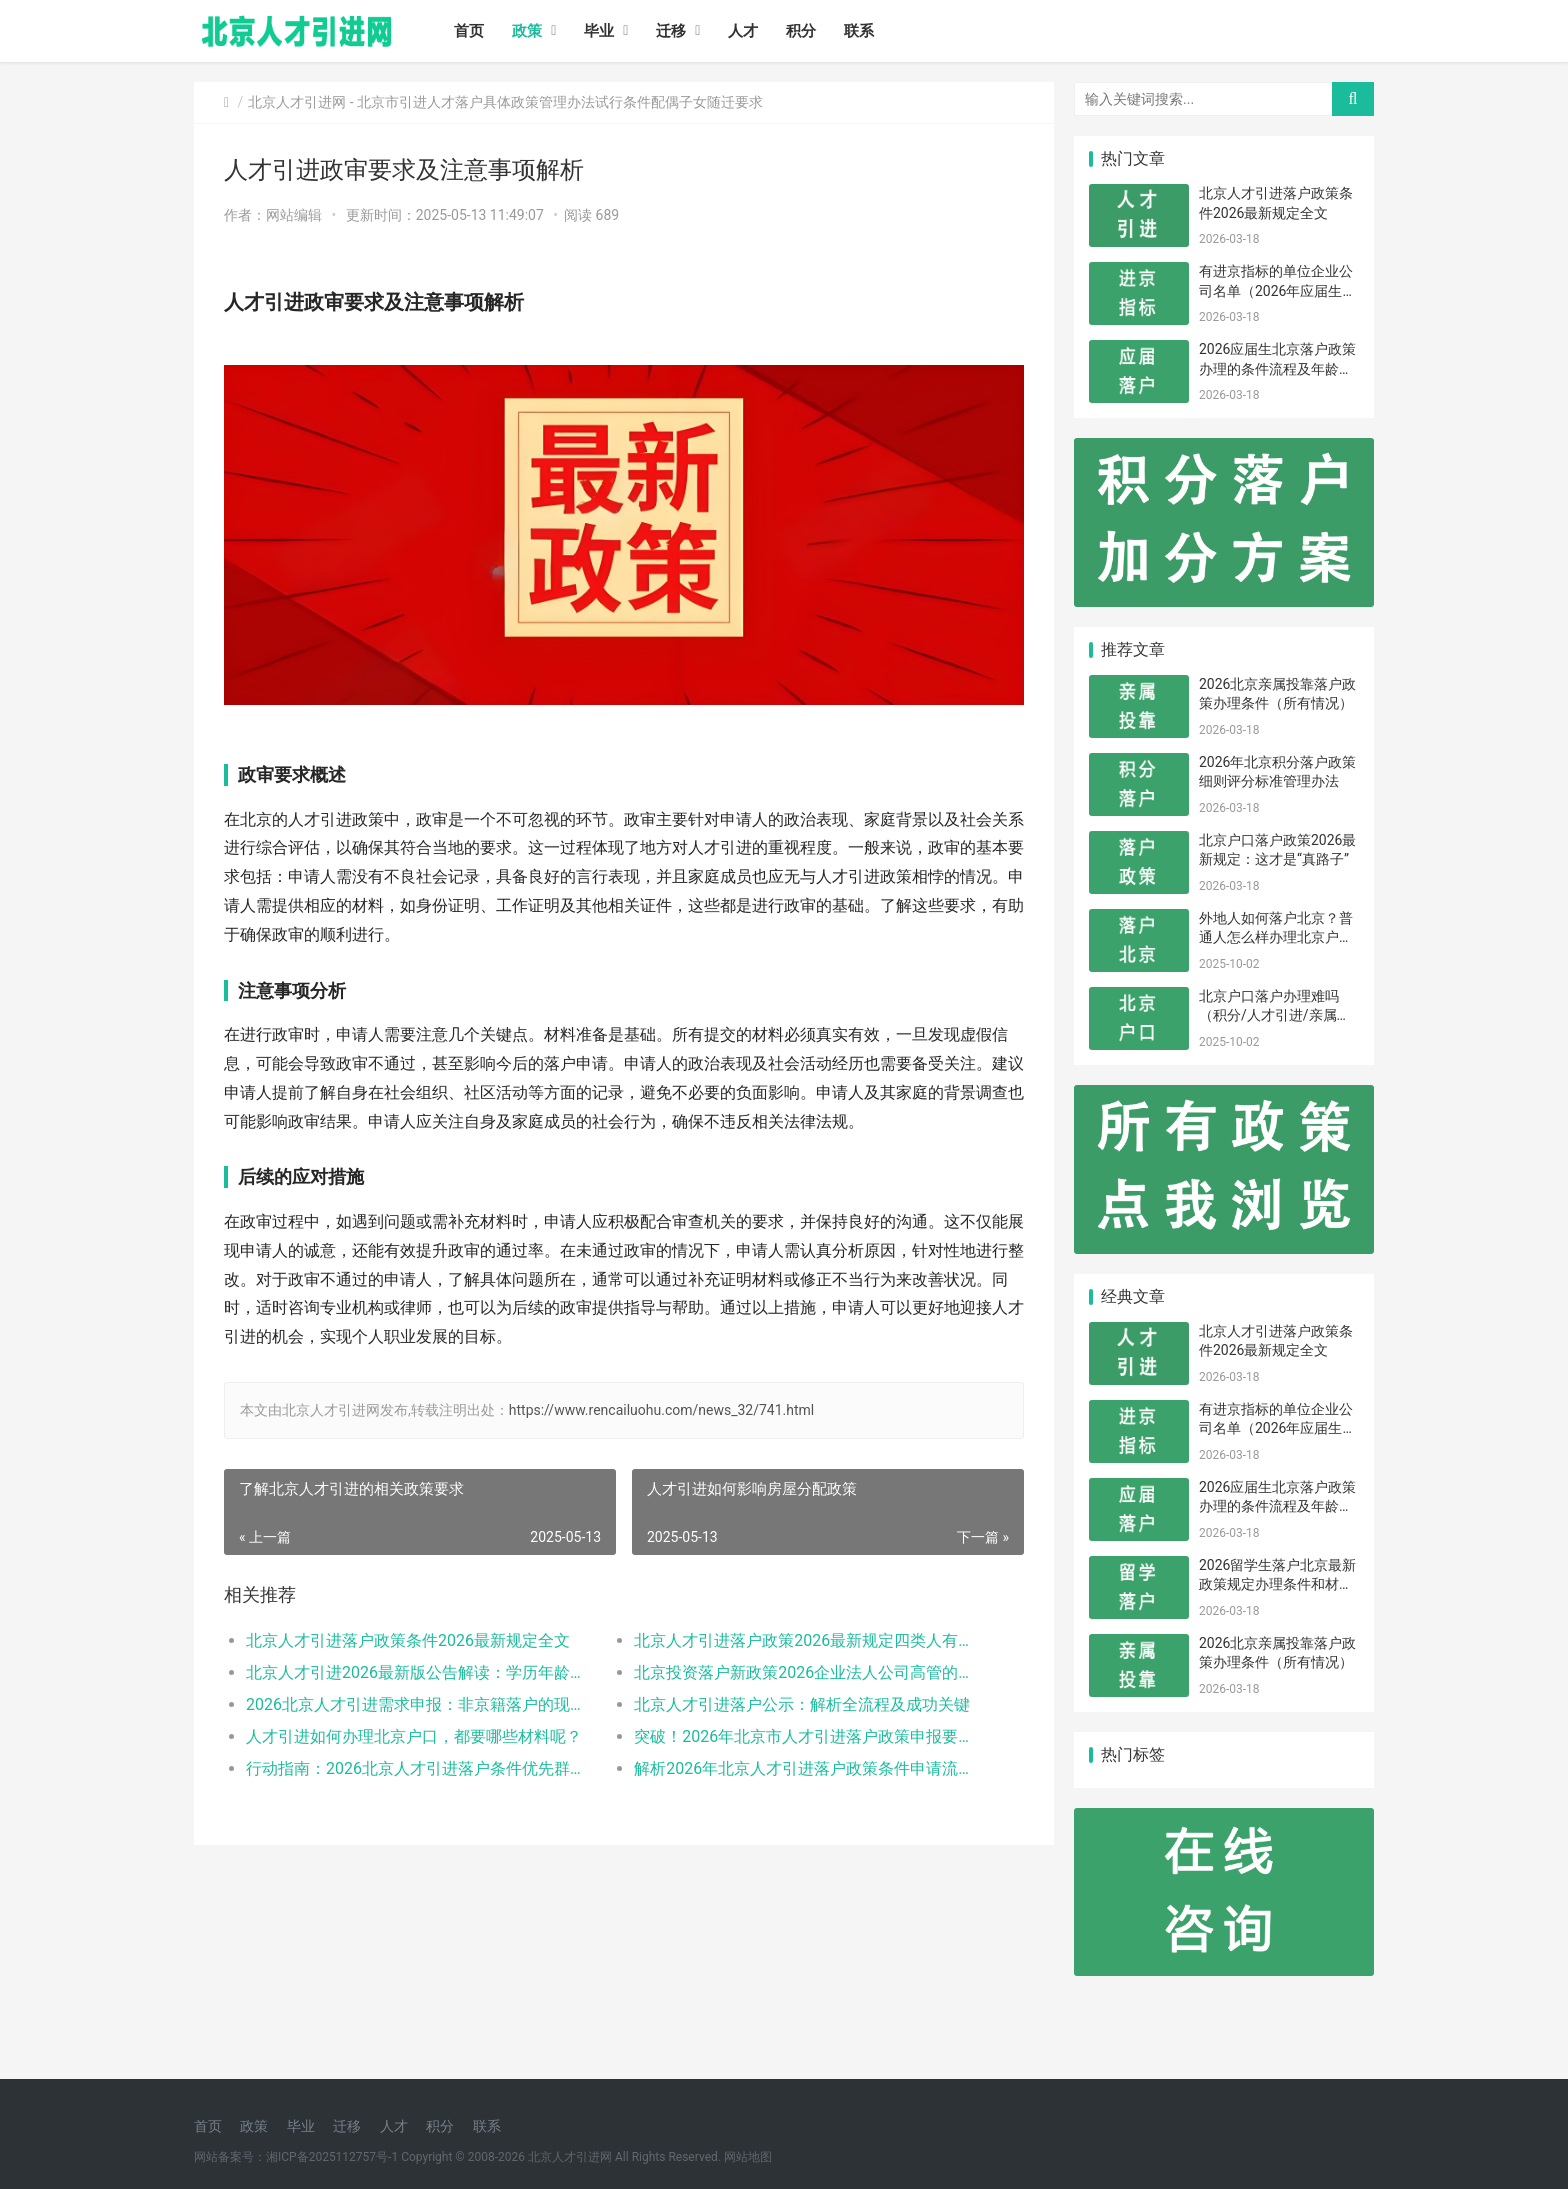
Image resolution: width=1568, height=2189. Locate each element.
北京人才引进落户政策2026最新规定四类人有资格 (808, 1640)
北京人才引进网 (297, 102)
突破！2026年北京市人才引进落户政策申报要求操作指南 (808, 1736)
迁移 (671, 31)
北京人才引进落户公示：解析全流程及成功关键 (802, 1704)
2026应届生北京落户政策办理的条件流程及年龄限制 (1277, 368)
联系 (859, 31)
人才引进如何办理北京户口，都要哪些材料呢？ (414, 1736)
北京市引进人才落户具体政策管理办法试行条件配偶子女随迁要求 (560, 102)
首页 (469, 31)
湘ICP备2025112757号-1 (332, 2157)
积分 (801, 31)
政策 (527, 31)
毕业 (599, 31)
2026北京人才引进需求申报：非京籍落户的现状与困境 (420, 1704)
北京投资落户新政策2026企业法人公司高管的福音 (808, 1672)
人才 (743, 31)
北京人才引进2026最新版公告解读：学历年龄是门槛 (420, 1672)
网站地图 (748, 2157)
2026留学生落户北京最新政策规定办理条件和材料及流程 (1277, 1584)
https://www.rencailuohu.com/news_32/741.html (661, 1410)
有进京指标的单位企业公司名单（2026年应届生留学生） (1277, 290)
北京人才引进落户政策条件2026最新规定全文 (408, 1640)
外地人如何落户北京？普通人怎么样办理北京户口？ (1276, 937)
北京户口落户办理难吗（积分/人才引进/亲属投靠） (1275, 1015)
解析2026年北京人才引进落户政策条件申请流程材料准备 (808, 1768)
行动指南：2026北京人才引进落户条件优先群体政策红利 (420, 1768)
